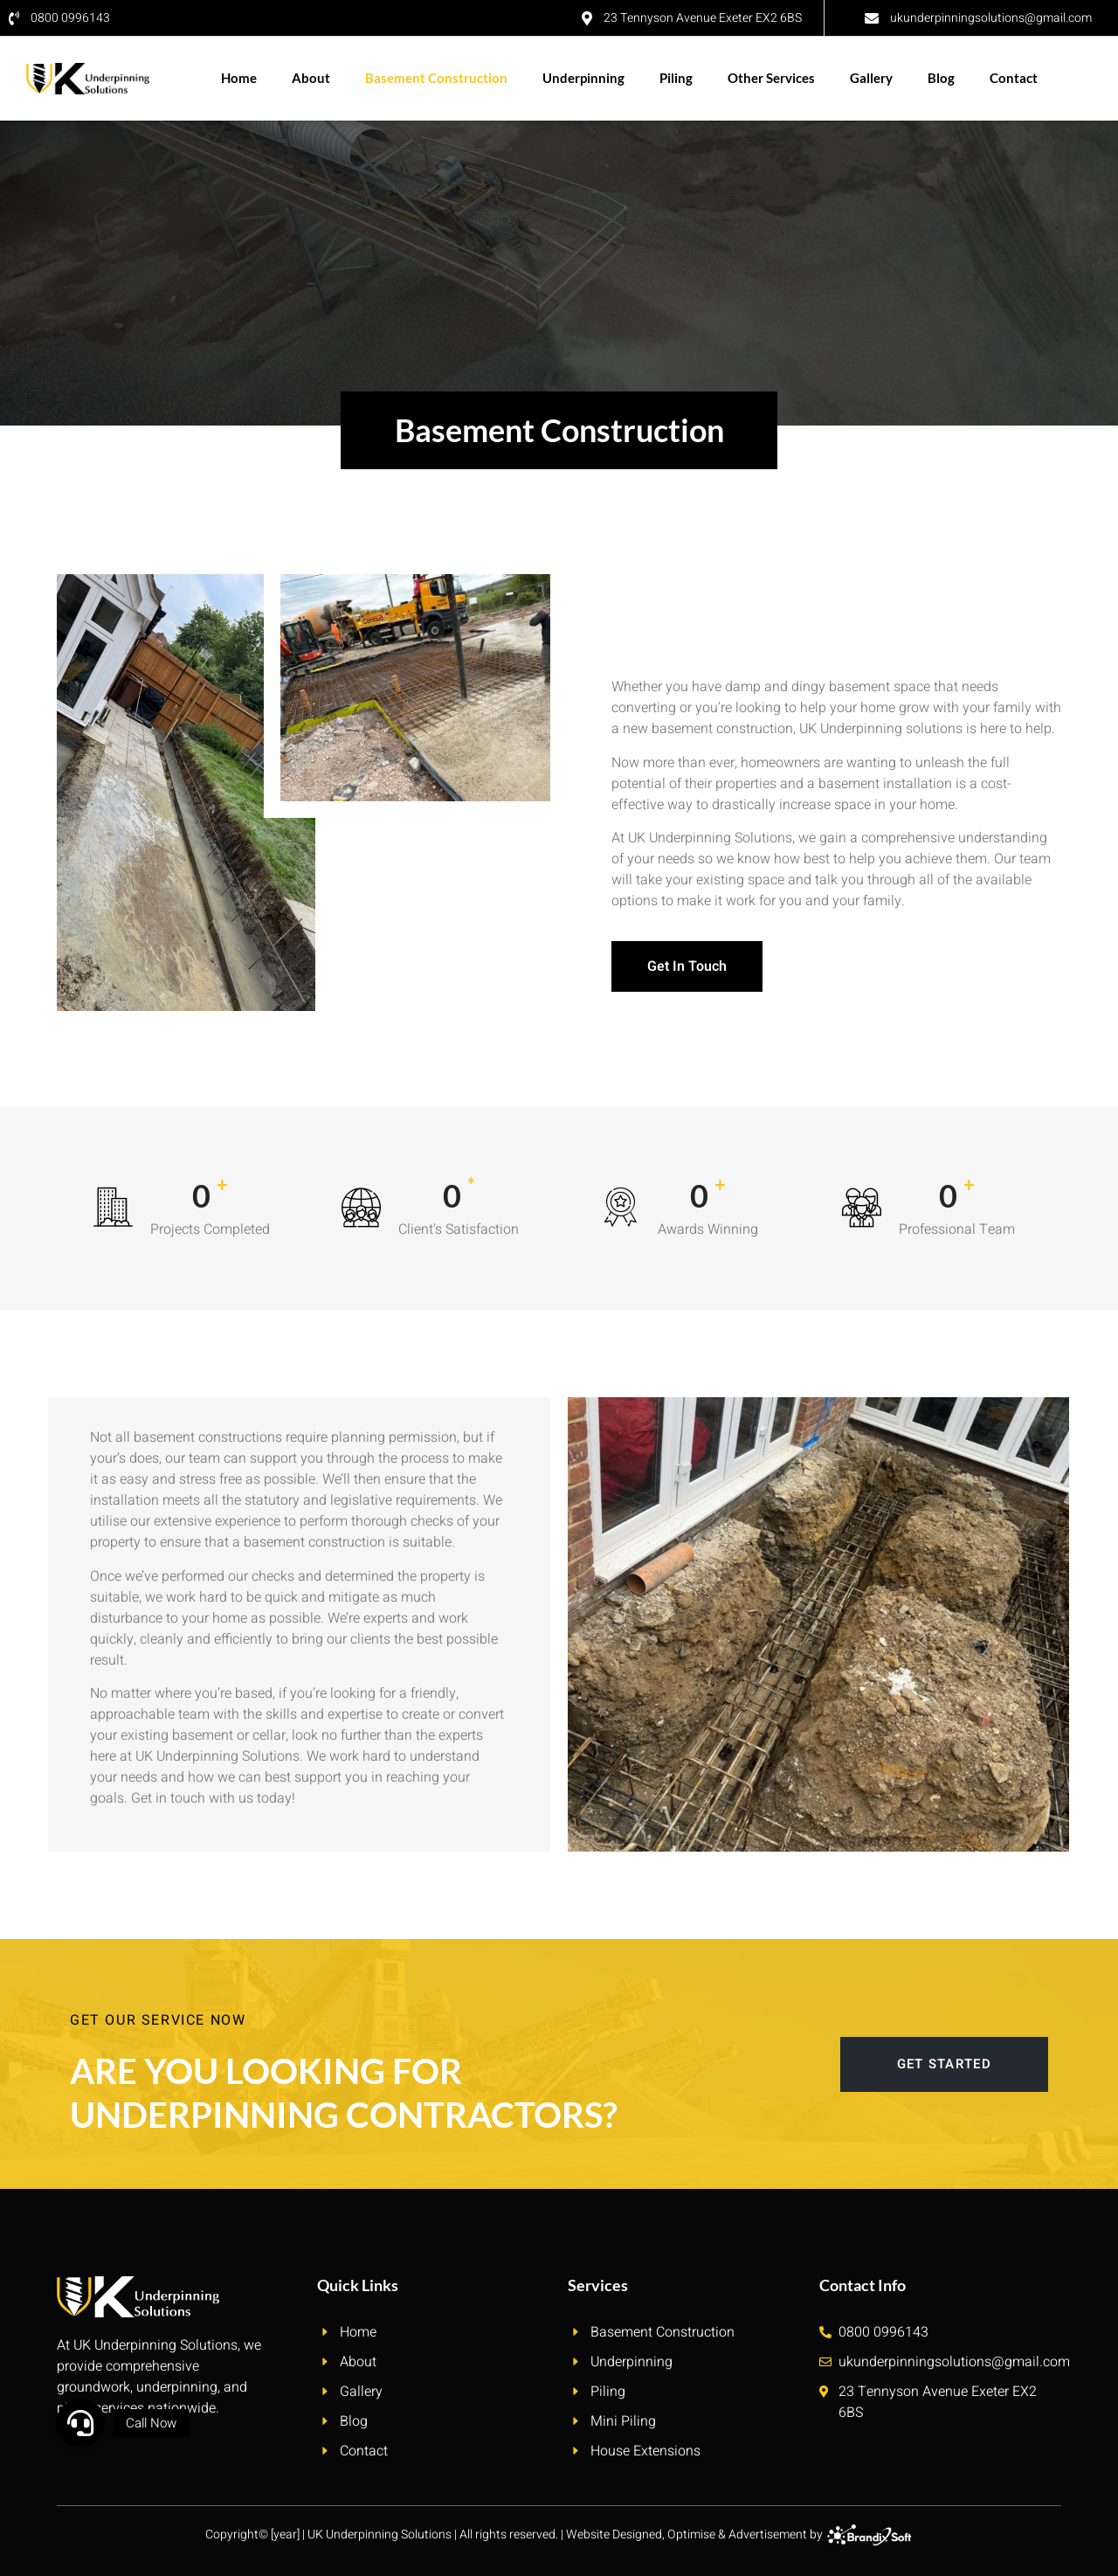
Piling (676, 78)
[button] (80, 2423)
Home (239, 78)
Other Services (771, 78)
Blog (941, 78)
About (311, 78)
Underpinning (583, 78)
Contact (1014, 78)
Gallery (871, 78)
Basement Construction (436, 78)
